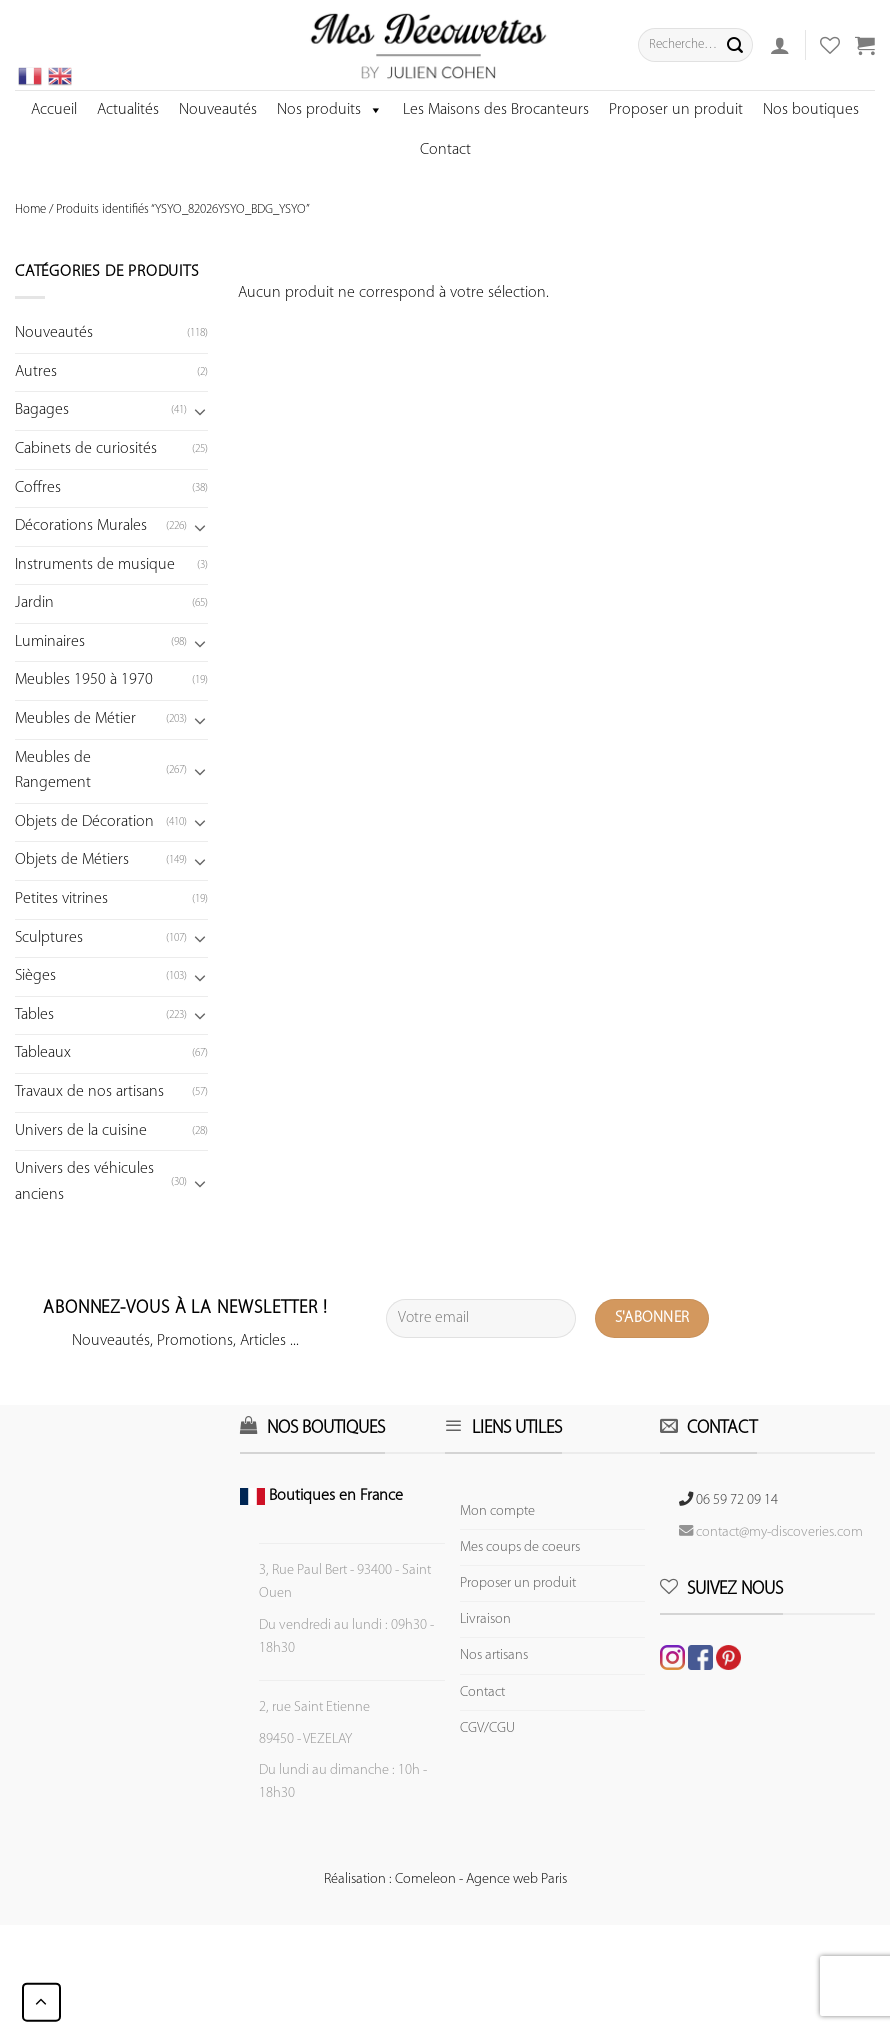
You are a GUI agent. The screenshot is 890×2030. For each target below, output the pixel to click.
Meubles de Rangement (53, 771)
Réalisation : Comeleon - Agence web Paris (445, 1879)
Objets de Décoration (84, 822)
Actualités (128, 110)
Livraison (485, 1619)
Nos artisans (494, 1655)
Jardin (34, 603)
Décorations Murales (81, 526)
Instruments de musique (95, 565)
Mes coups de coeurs (520, 1547)
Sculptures (49, 938)
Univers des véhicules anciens (84, 1182)
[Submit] (735, 45)
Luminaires (50, 642)
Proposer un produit (676, 110)
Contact (445, 150)
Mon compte (497, 1511)
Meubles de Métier (75, 719)
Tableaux (43, 1053)
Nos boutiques (811, 110)
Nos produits (330, 110)
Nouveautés (218, 110)
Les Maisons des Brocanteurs (496, 110)
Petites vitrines (61, 899)
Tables (34, 1015)
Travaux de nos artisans (89, 1092)
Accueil (54, 110)
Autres (36, 372)
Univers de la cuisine (81, 1131)
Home (30, 209)
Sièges (35, 976)
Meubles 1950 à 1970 (84, 680)
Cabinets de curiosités (86, 449)
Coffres (38, 488)
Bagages (42, 410)
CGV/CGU (487, 1728)
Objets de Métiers (72, 860)
